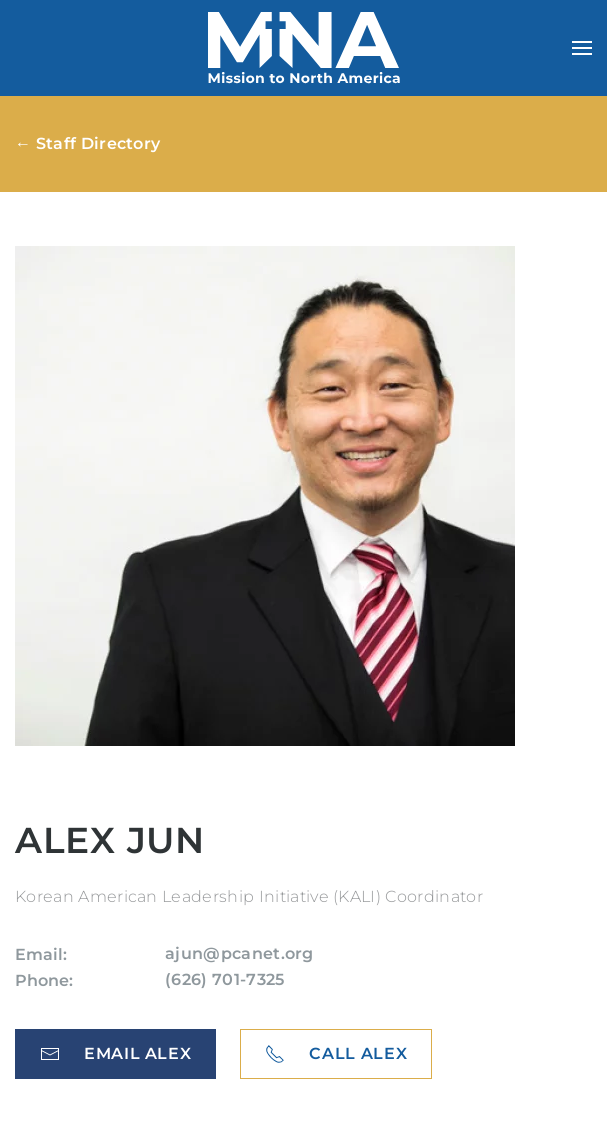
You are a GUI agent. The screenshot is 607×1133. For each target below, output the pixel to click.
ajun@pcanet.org (239, 953)
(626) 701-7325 (224, 979)
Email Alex (115, 1054)
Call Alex (336, 1054)
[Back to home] (304, 48)
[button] (582, 48)
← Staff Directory (87, 143)
